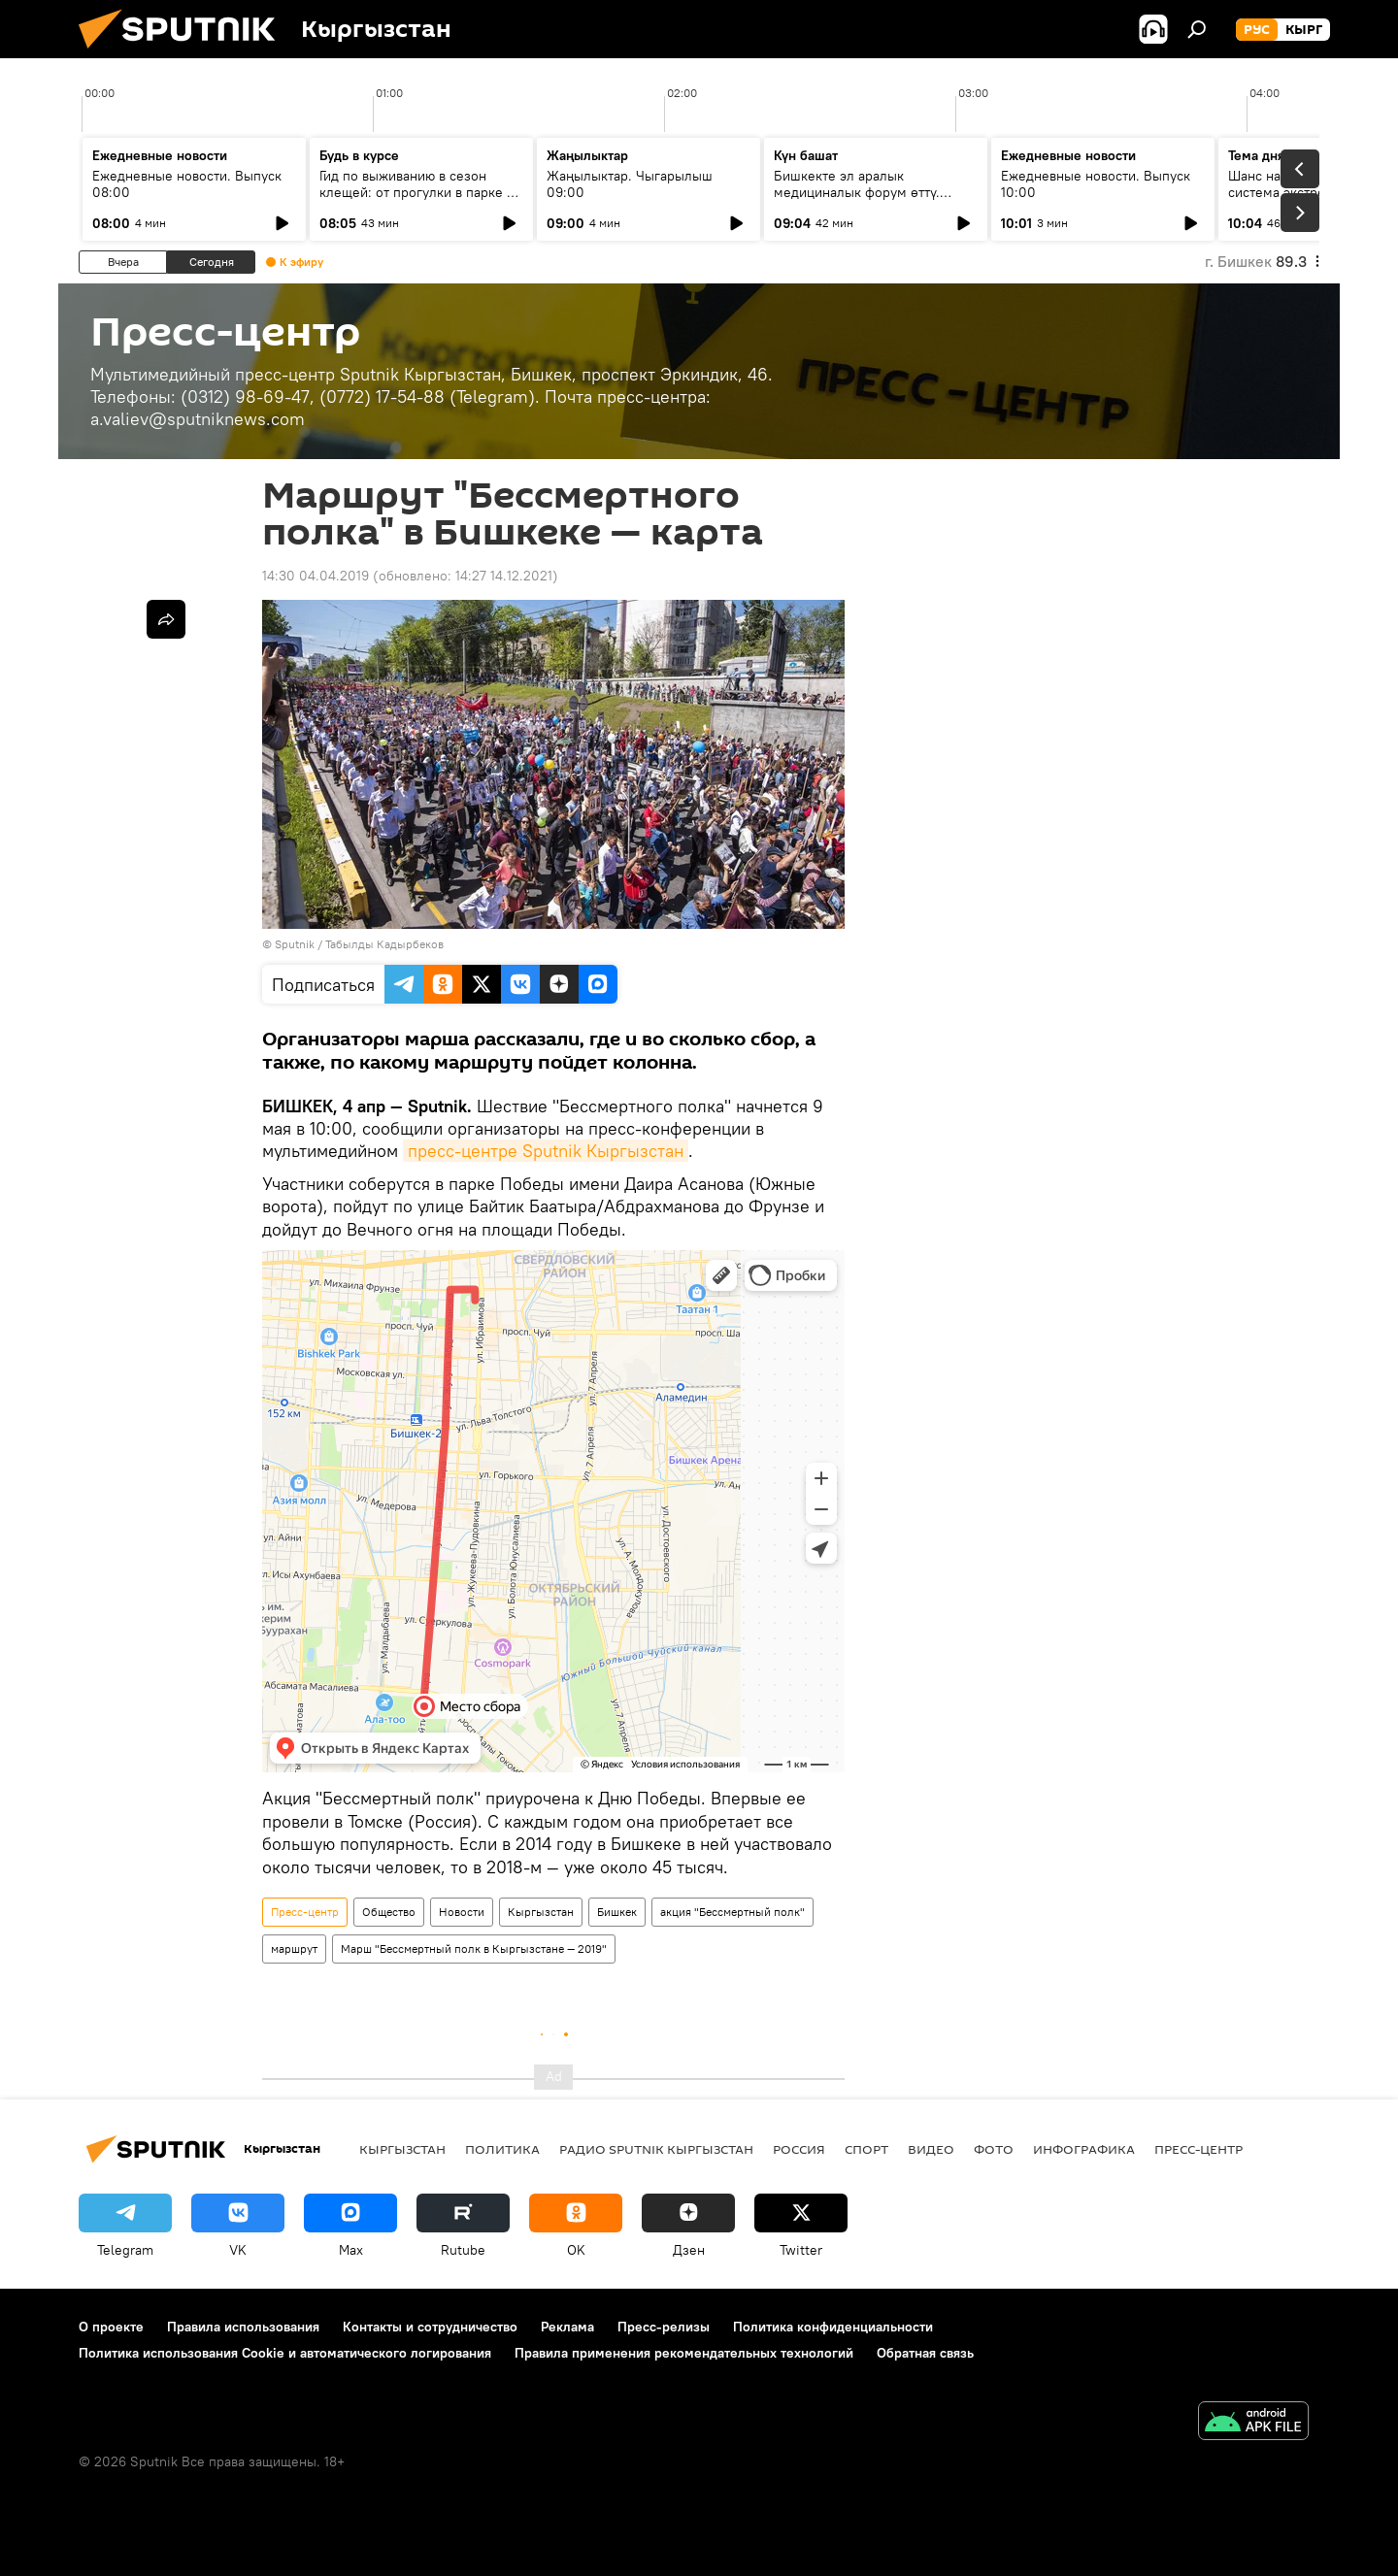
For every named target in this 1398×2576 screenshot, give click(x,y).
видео (931, 2149)
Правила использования (243, 2326)
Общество (389, 1911)
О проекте (111, 2326)
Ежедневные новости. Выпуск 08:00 (187, 184)
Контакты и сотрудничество (430, 2326)
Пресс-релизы (663, 2326)
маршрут (294, 1948)
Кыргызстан (541, 1911)
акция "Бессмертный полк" (732, 1911)
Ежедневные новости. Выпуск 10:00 (1095, 184)
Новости (461, 1911)
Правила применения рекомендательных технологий (684, 2352)
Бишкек (617, 1911)
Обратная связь (925, 2352)
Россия (799, 2149)
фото (994, 2149)
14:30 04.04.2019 (315, 575)
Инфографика (1084, 2149)
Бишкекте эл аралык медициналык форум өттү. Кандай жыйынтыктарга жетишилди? (857, 200)
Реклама (567, 2326)
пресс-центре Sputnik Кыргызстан (545, 1150)
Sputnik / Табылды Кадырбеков (359, 944)
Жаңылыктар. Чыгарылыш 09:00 (630, 184)
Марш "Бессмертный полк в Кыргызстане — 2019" (474, 1948)
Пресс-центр (305, 1911)
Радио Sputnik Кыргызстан (656, 2149)
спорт (866, 2149)
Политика (502, 2149)
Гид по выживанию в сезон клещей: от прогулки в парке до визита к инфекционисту (420, 192)
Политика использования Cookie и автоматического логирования (285, 2352)
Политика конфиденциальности (833, 2326)
